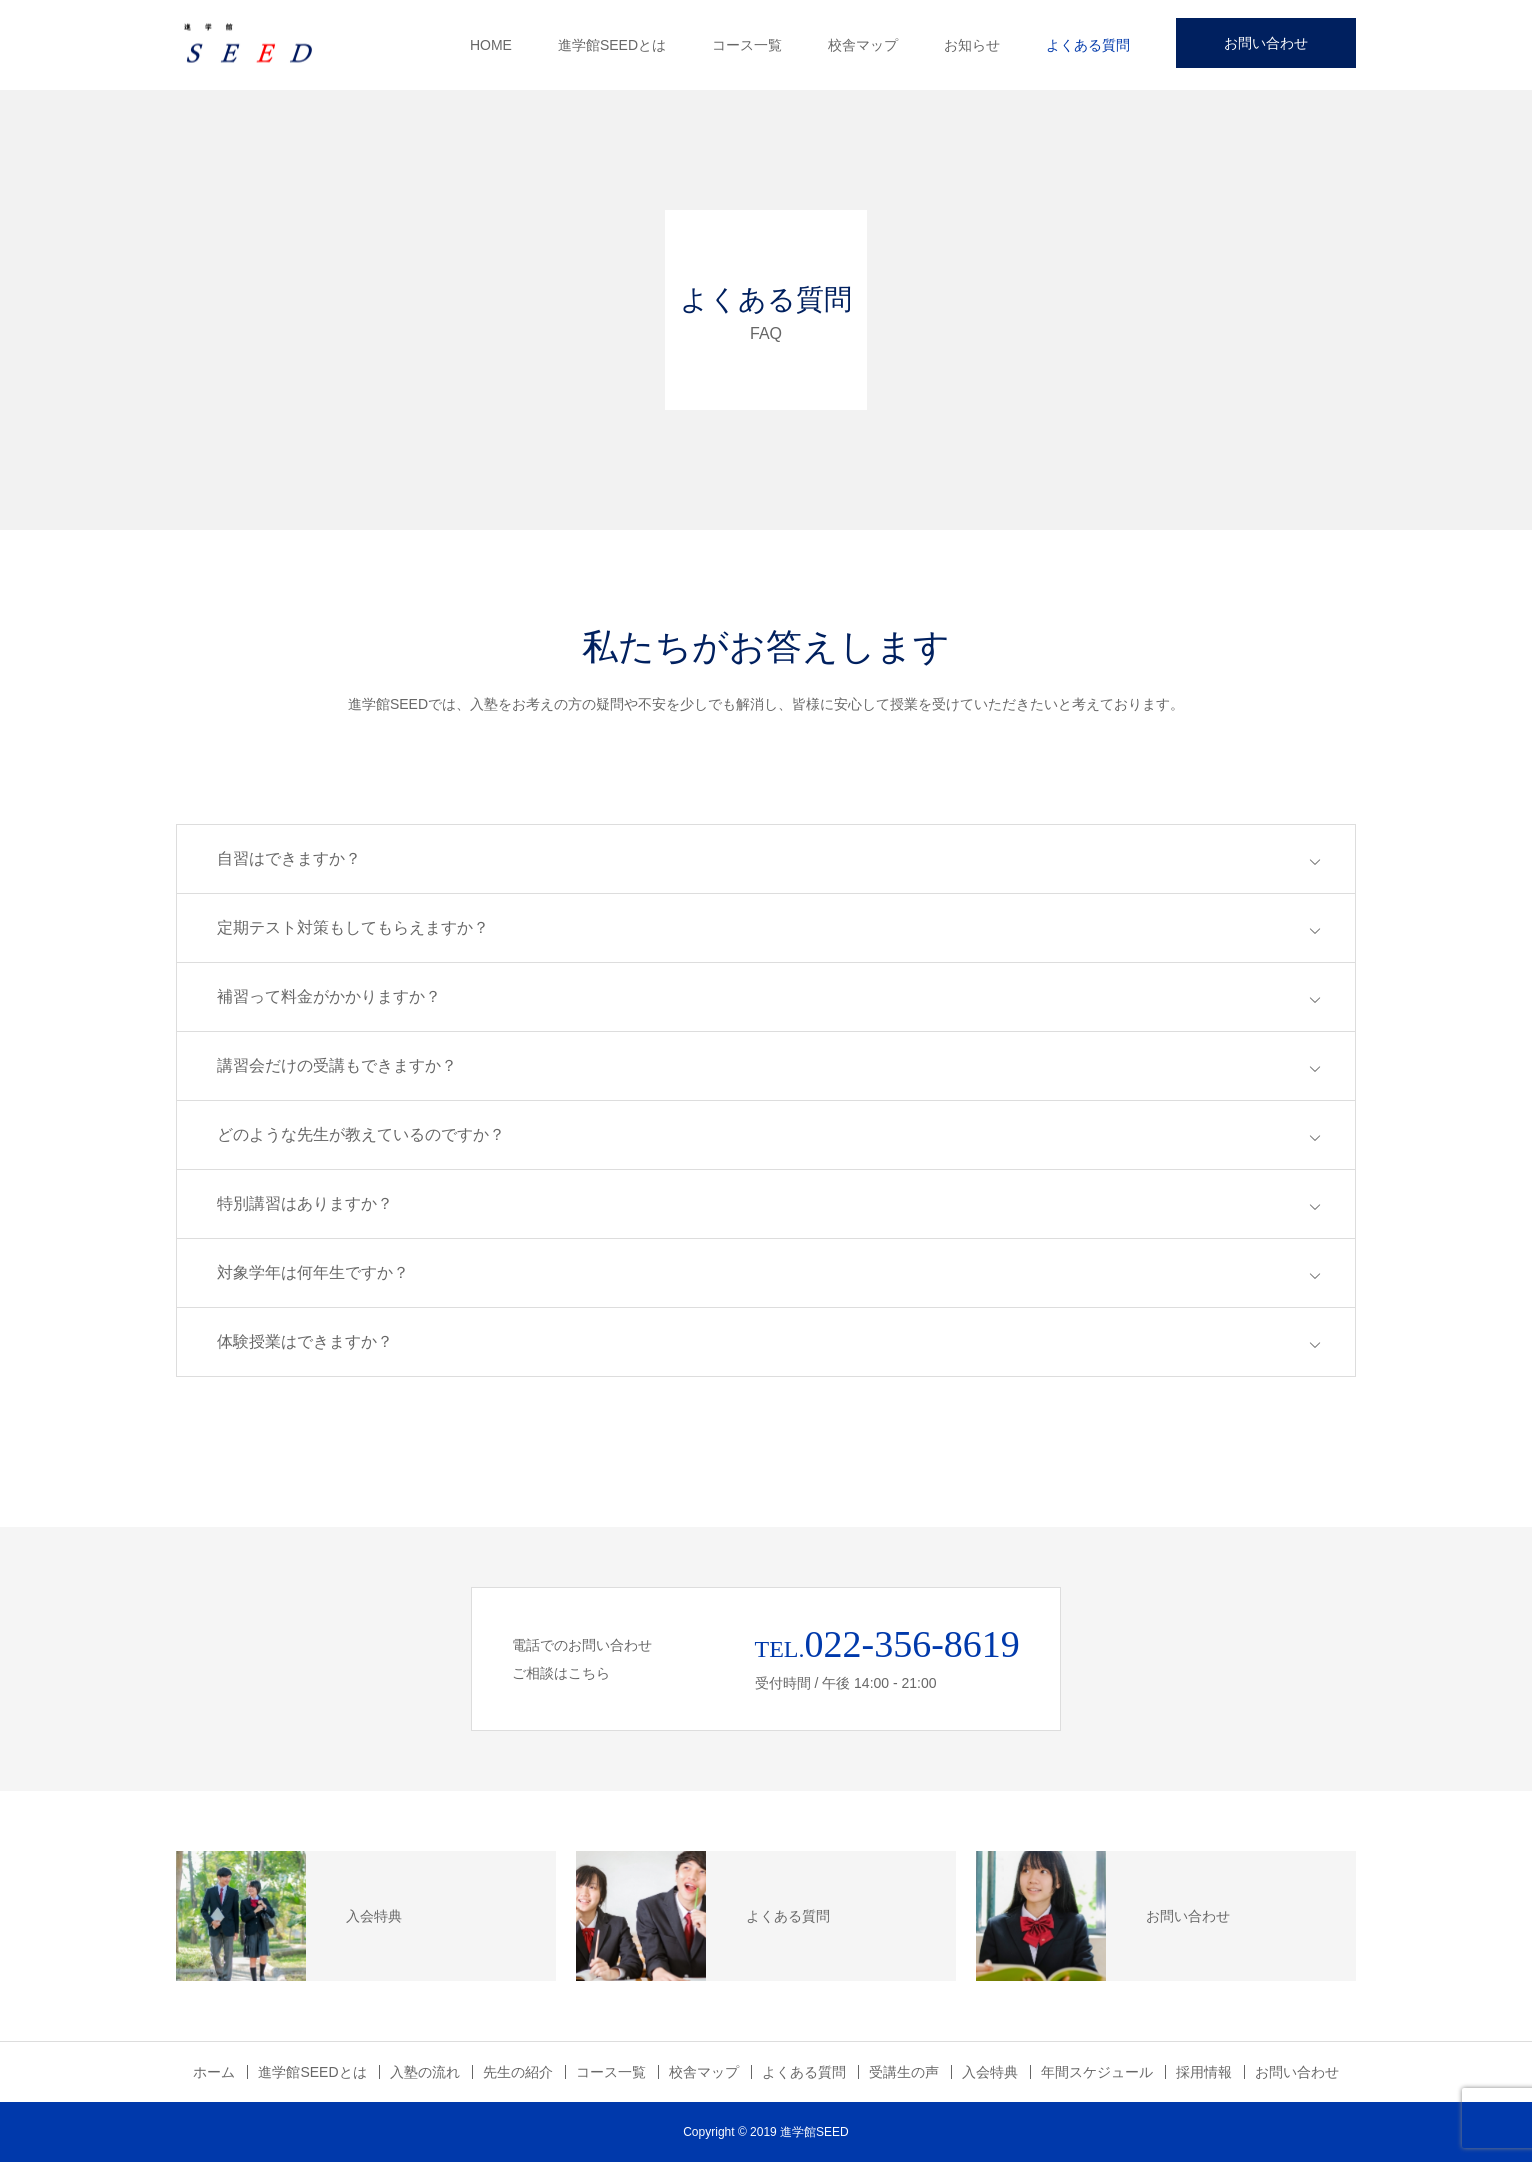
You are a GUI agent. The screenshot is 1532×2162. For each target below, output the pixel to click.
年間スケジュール (1097, 2072)
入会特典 (990, 2072)
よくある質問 (1088, 45)
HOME (491, 45)
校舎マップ (863, 45)
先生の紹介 (518, 2072)
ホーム (214, 2072)
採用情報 (1204, 2072)
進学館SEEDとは (612, 45)
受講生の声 (904, 2072)
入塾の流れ (425, 2072)
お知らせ (972, 45)
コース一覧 (747, 45)
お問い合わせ (1266, 43)
